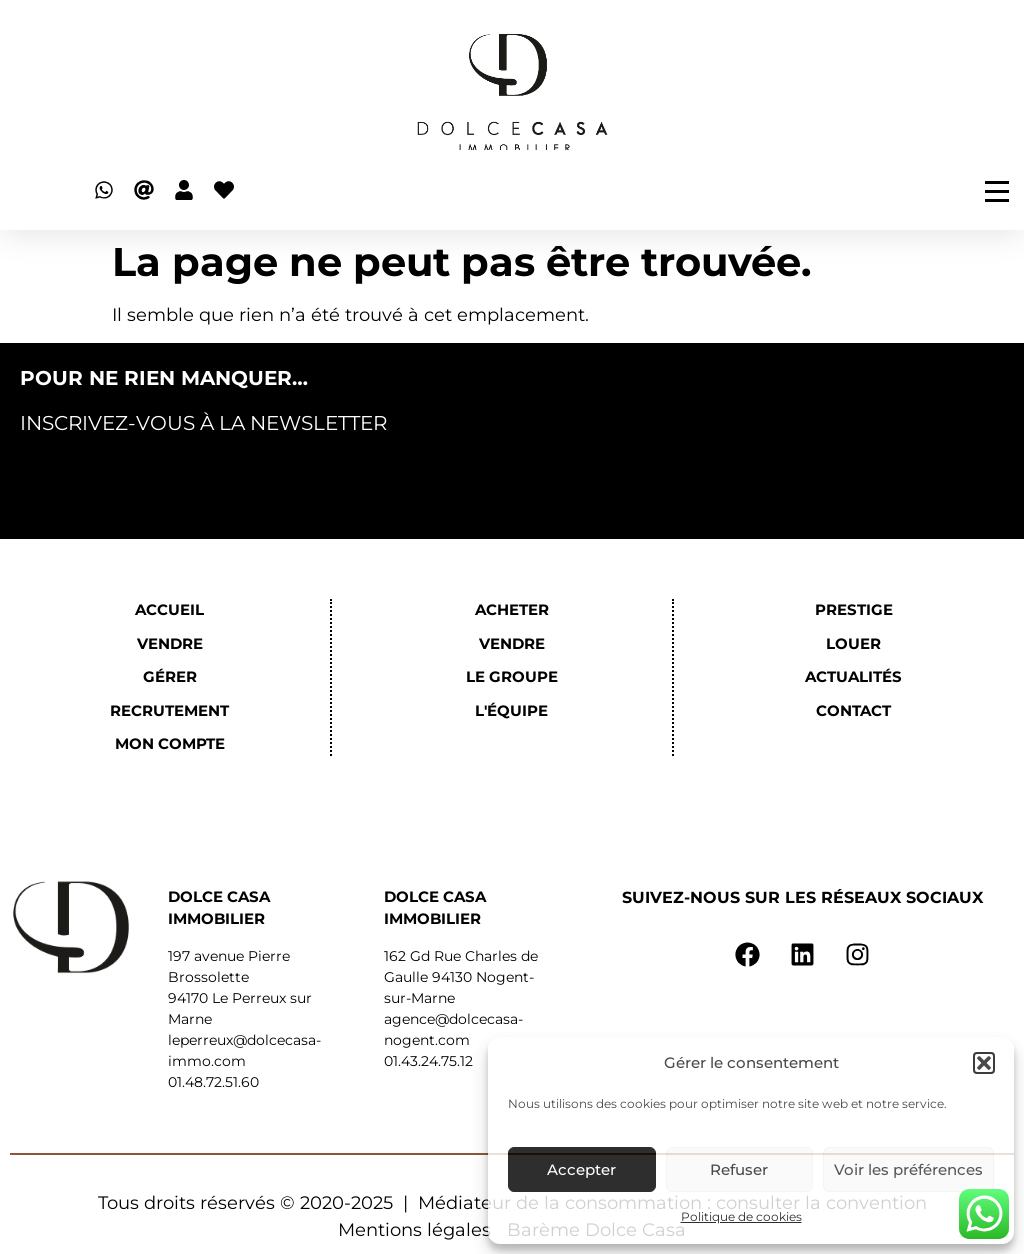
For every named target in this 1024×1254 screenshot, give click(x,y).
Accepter (581, 1169)
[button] (984, 1063)
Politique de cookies (741, 1216)
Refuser (739, 1169)
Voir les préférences (908, 1169)
